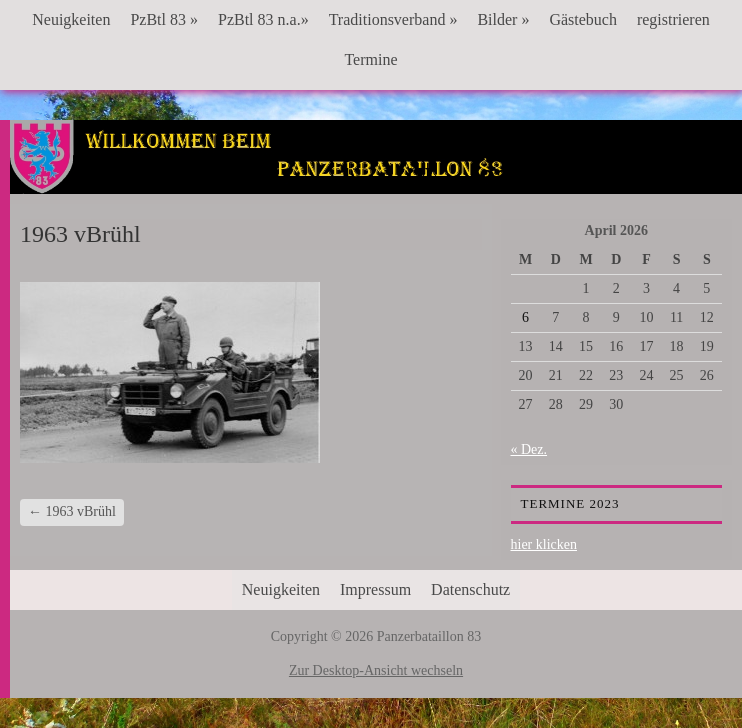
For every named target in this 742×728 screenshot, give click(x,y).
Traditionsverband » (393, 19)
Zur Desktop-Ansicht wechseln (376, 670)
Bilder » (503, 19)
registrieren (673, 19)
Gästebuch (583, 19)
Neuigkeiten (71, 19)
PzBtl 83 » (164, 19)
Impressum (375, 589)
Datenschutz (470, 589)
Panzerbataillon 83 (376, 181)
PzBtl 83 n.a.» (263, 19)
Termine (370, 59)
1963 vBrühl (72, 511)
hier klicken (544, 544)
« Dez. (529, 449)
